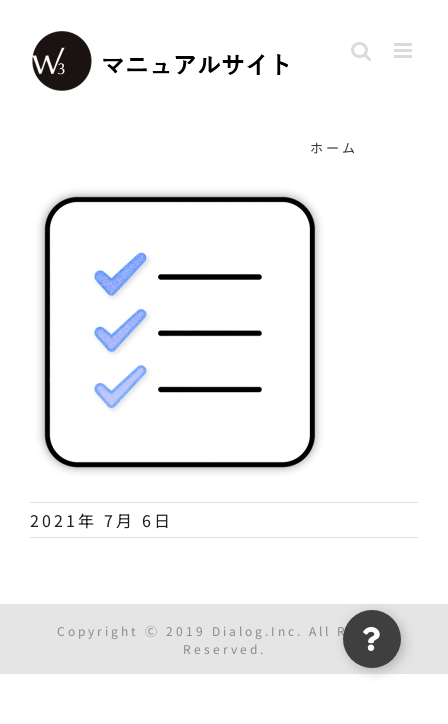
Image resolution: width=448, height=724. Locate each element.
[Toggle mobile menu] (406, 50)
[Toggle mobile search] (362, 50)
